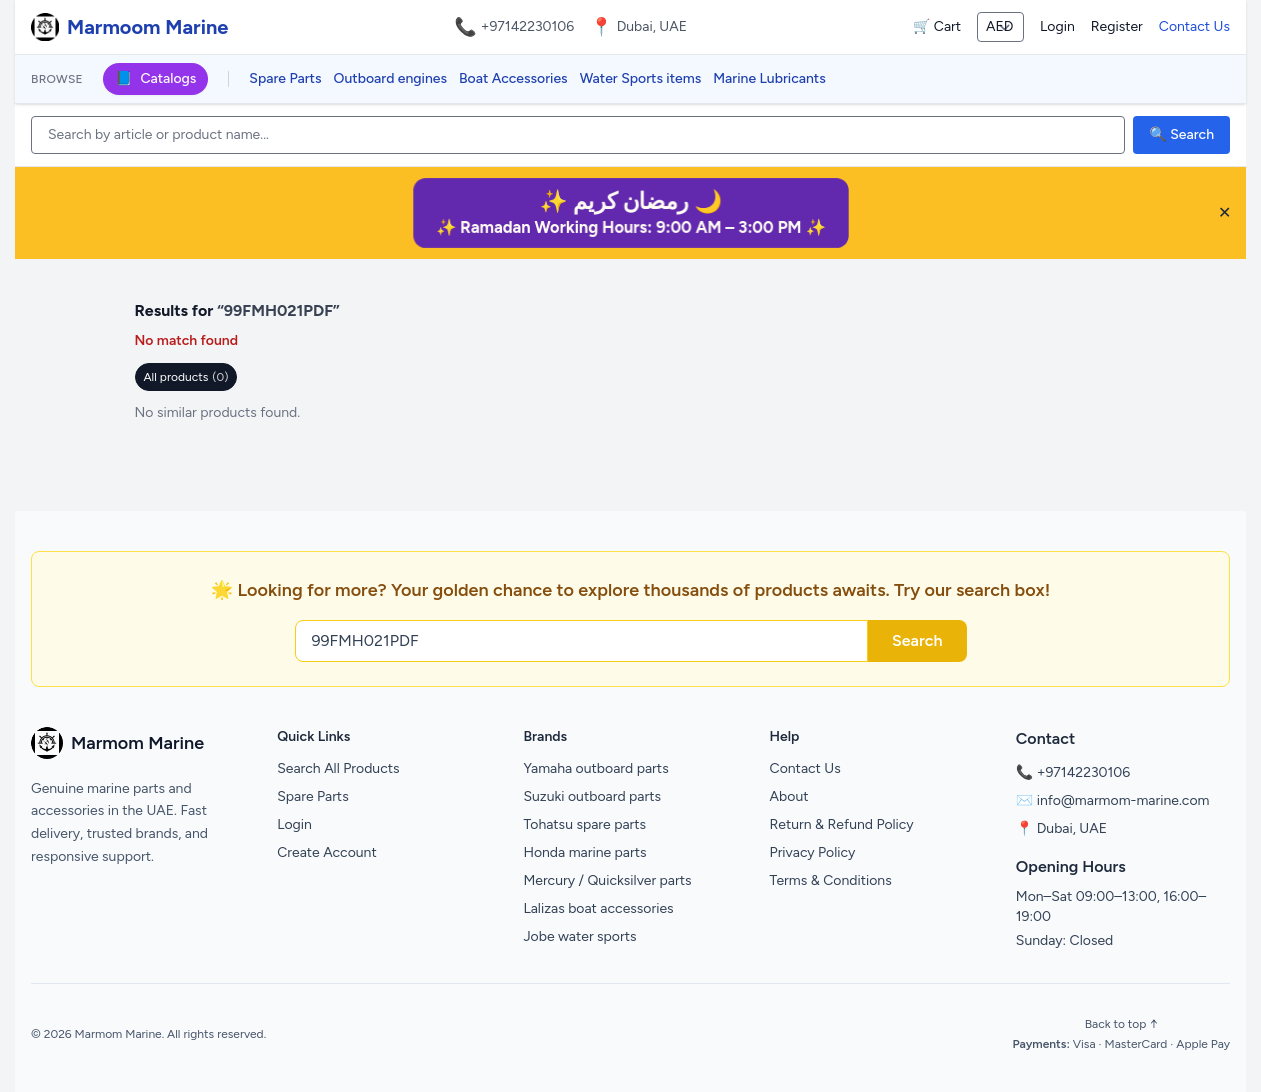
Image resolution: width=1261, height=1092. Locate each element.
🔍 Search (1181, 134)
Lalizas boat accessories (598, 908)
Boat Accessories (513, 78)
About (789, 796)
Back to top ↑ (1121, 1024)
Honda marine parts (584, 852)
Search (917, 640)
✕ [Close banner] (1224, 212)
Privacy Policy (813, 852)
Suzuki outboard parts (592, 796)
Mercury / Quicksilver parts (607, 880)
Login (1057, 26)
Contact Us (1194, 26)
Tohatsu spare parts (584, 824)
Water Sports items (641, 78)
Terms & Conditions (831, 880)
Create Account (327, 852)
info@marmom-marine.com (1123, 800)
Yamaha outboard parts (595, 768)
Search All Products (338, 768)
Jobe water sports (579, 936)
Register (1117, 26)
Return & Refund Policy (842, 824)
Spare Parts (285, 78)
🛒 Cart (937, 26)
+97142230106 (528, 26)
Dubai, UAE (1072, 828)
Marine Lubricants (769, 78)
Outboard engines (390, 78)
